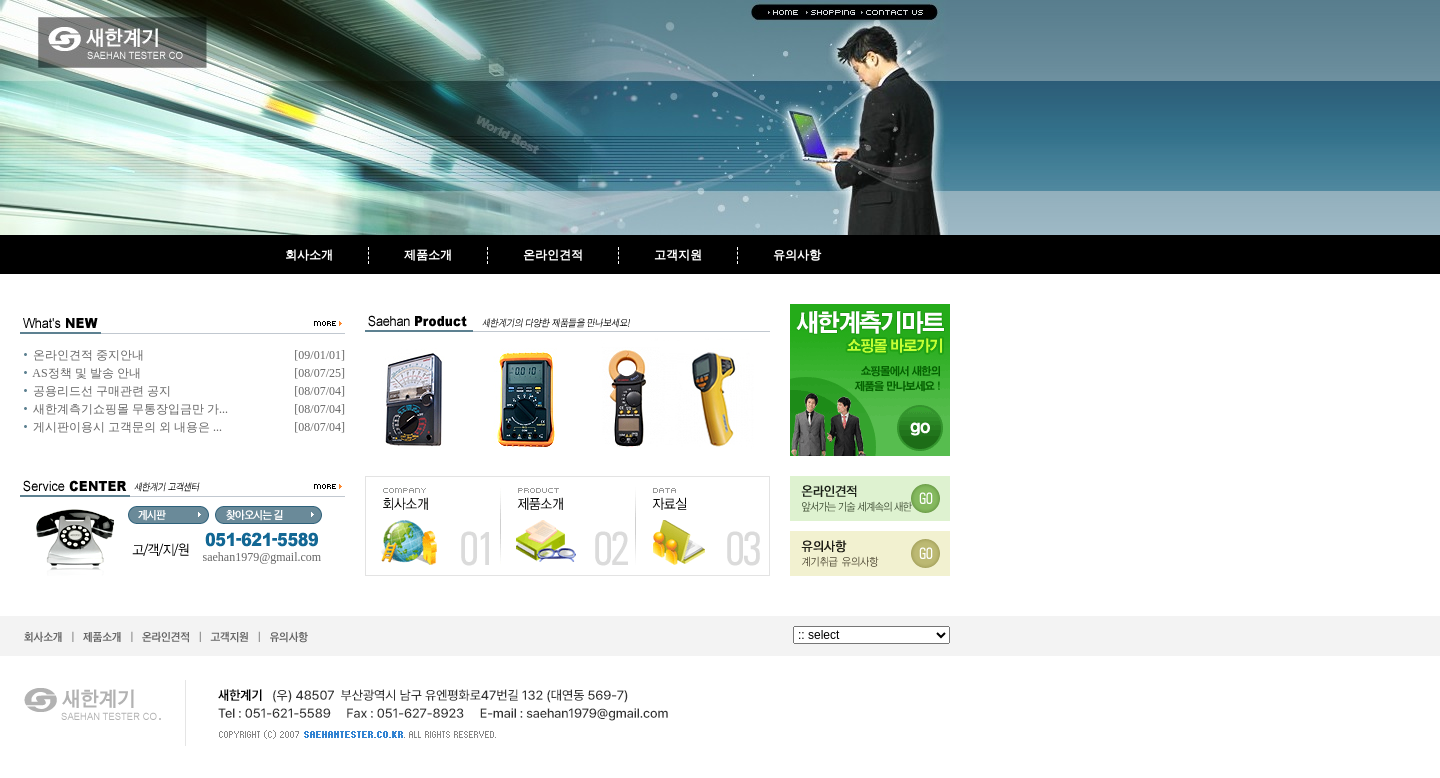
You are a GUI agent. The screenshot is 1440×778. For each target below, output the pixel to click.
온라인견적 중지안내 (88, 355)
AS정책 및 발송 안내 (86, 373)
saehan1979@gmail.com (262, 557)
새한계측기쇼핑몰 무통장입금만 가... (130, 409)
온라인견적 (553, 255)
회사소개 (309, 255)
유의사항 (797, 255)
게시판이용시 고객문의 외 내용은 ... (127, 427)
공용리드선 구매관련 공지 (102, 391)
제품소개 (428, 255)
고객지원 (678, 255)
